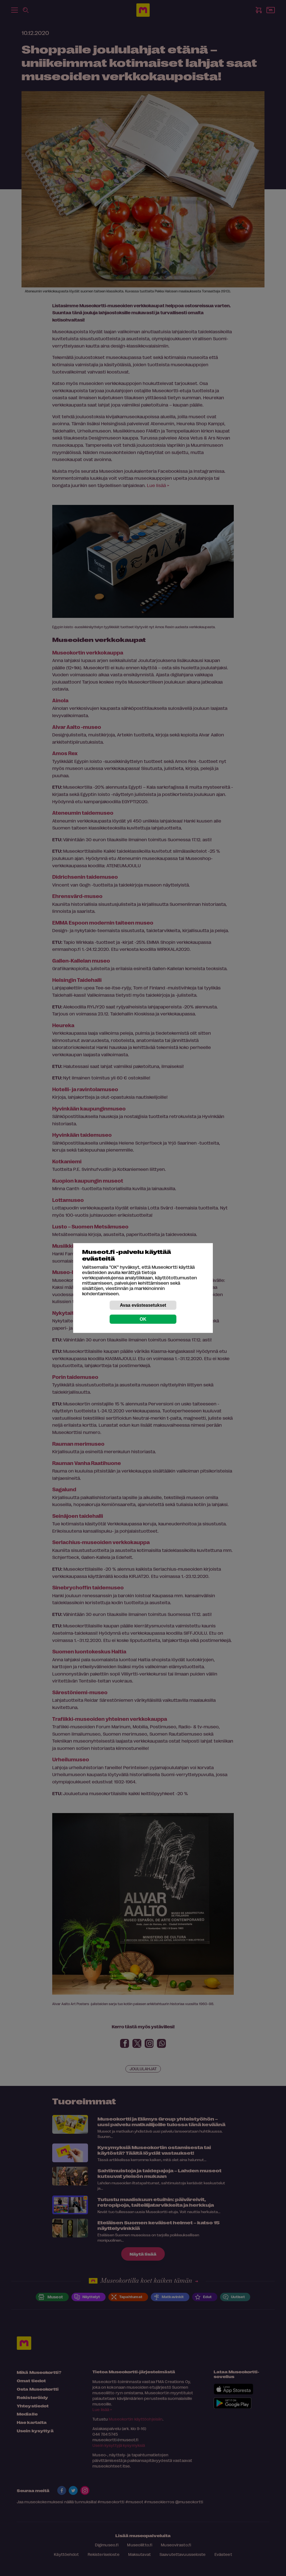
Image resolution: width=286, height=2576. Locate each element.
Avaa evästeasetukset (143, 1305)
